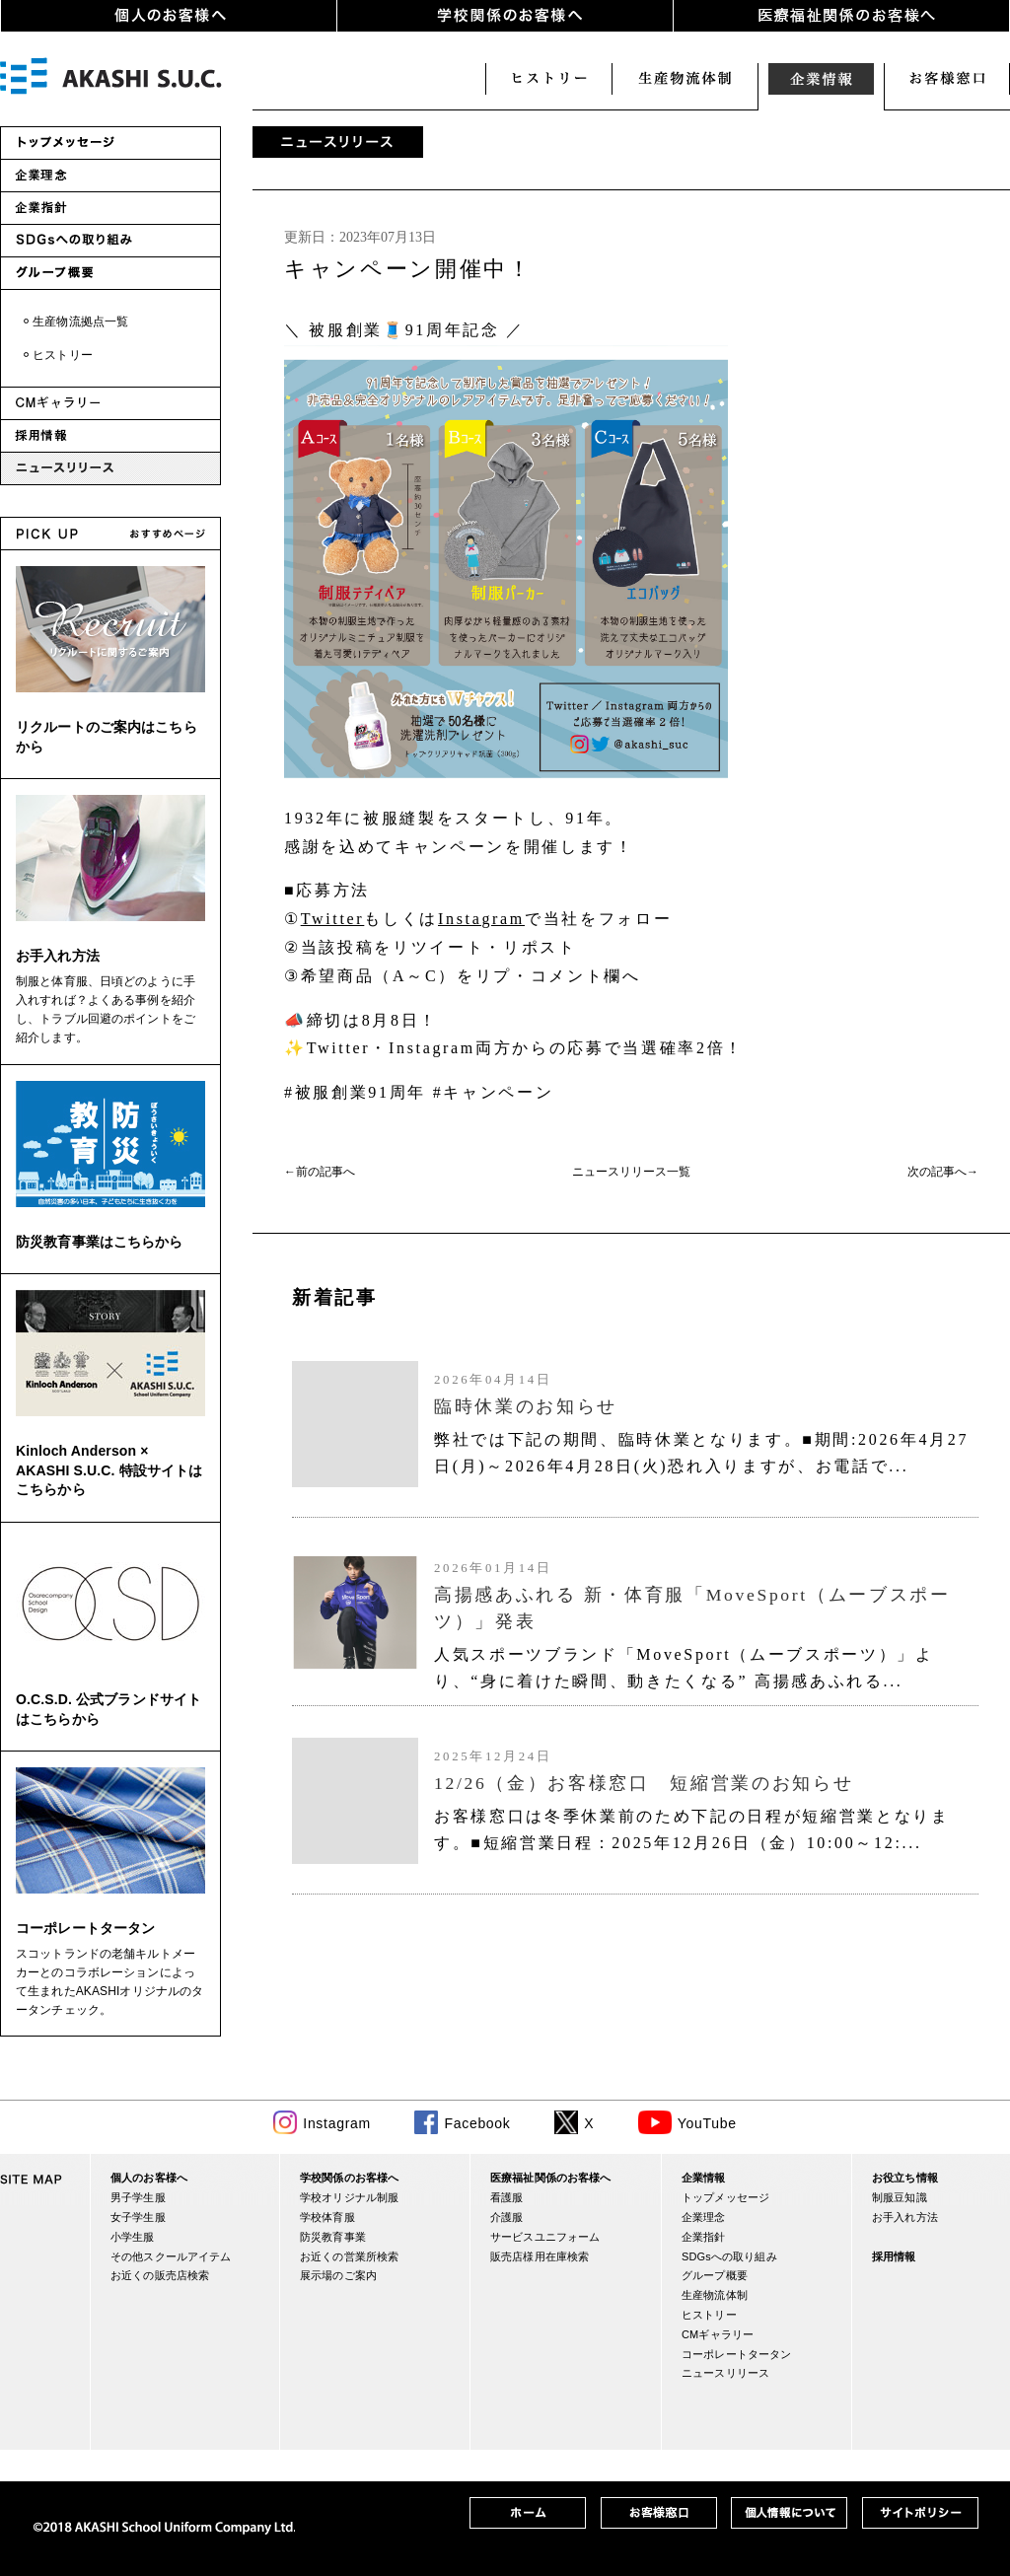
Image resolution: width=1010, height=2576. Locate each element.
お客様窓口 (947, 79)
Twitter (333, 918)
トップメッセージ (725, 2197)
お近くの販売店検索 (159, 2275)
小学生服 (132, 2237)
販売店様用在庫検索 (539, 2256)
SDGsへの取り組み (729, 2256)
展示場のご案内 (338, 2275)
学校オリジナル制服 (349, 2197)
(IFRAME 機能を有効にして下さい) (631, 1583)
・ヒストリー (57, 355)
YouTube (707, 2123)
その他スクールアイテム (170, 2256)
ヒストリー (548, 79)
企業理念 (704, 2217)
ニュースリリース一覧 (631, 1172)
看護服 (506, 2197)
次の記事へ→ (942, 1172)
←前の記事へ (319, 1172)
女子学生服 (138, 2217)
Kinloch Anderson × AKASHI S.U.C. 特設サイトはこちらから (109, 1470)
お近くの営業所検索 (349, 2256)
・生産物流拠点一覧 (74, 321)
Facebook (477, 2123)
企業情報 (821, 79)
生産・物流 (685, 79)
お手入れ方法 (58, 956)
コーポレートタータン (85, 1928)
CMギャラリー (718, 2334)
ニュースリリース (725, 2373)
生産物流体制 (715, 2295)
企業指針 (704, 2237)
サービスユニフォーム (545, 2237)
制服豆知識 (899, 2197)
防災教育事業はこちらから (99, 1242)
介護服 (506, 2217)
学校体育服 (327, 2217)
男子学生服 (138, 2197)
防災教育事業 (333, 2237)
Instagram (481, 918)
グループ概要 (715, 2275)
